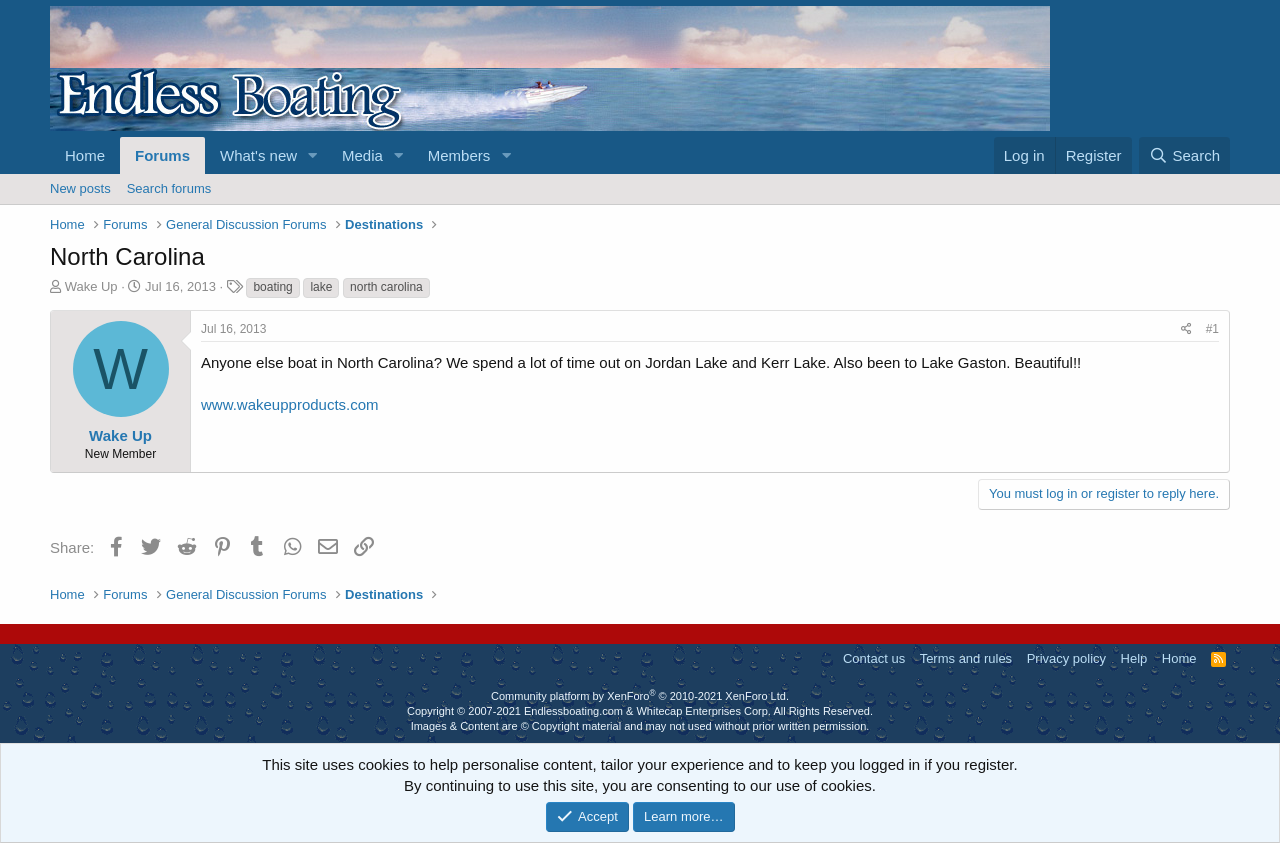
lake (321, 287)
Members (459, 155)
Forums (162, 155)
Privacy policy (1066, 658)
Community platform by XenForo (640, 696)
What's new (258, 155)
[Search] (1184, 155)
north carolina (386, 287)
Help (1134, 658)
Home (85, 155)
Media (362, 155)
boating (272, 287)
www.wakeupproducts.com (290, 404)
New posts (80, 188)
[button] (313, 155)
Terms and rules (966, 658)
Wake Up (91, 286)
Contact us (874, 658)
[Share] (1186, 329)
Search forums (169, 188)
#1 (1212, 329)
